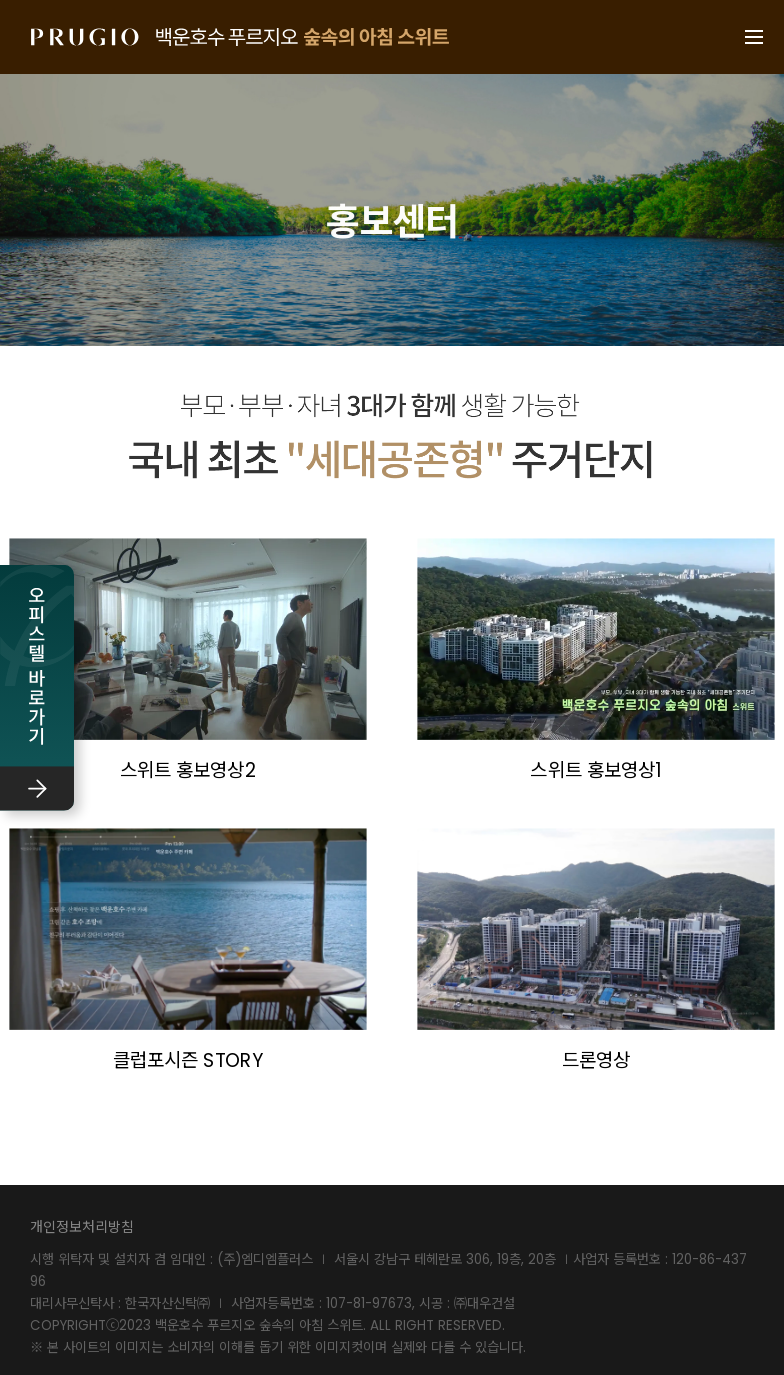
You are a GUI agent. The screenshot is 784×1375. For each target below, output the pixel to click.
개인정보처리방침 (82, 1227)
